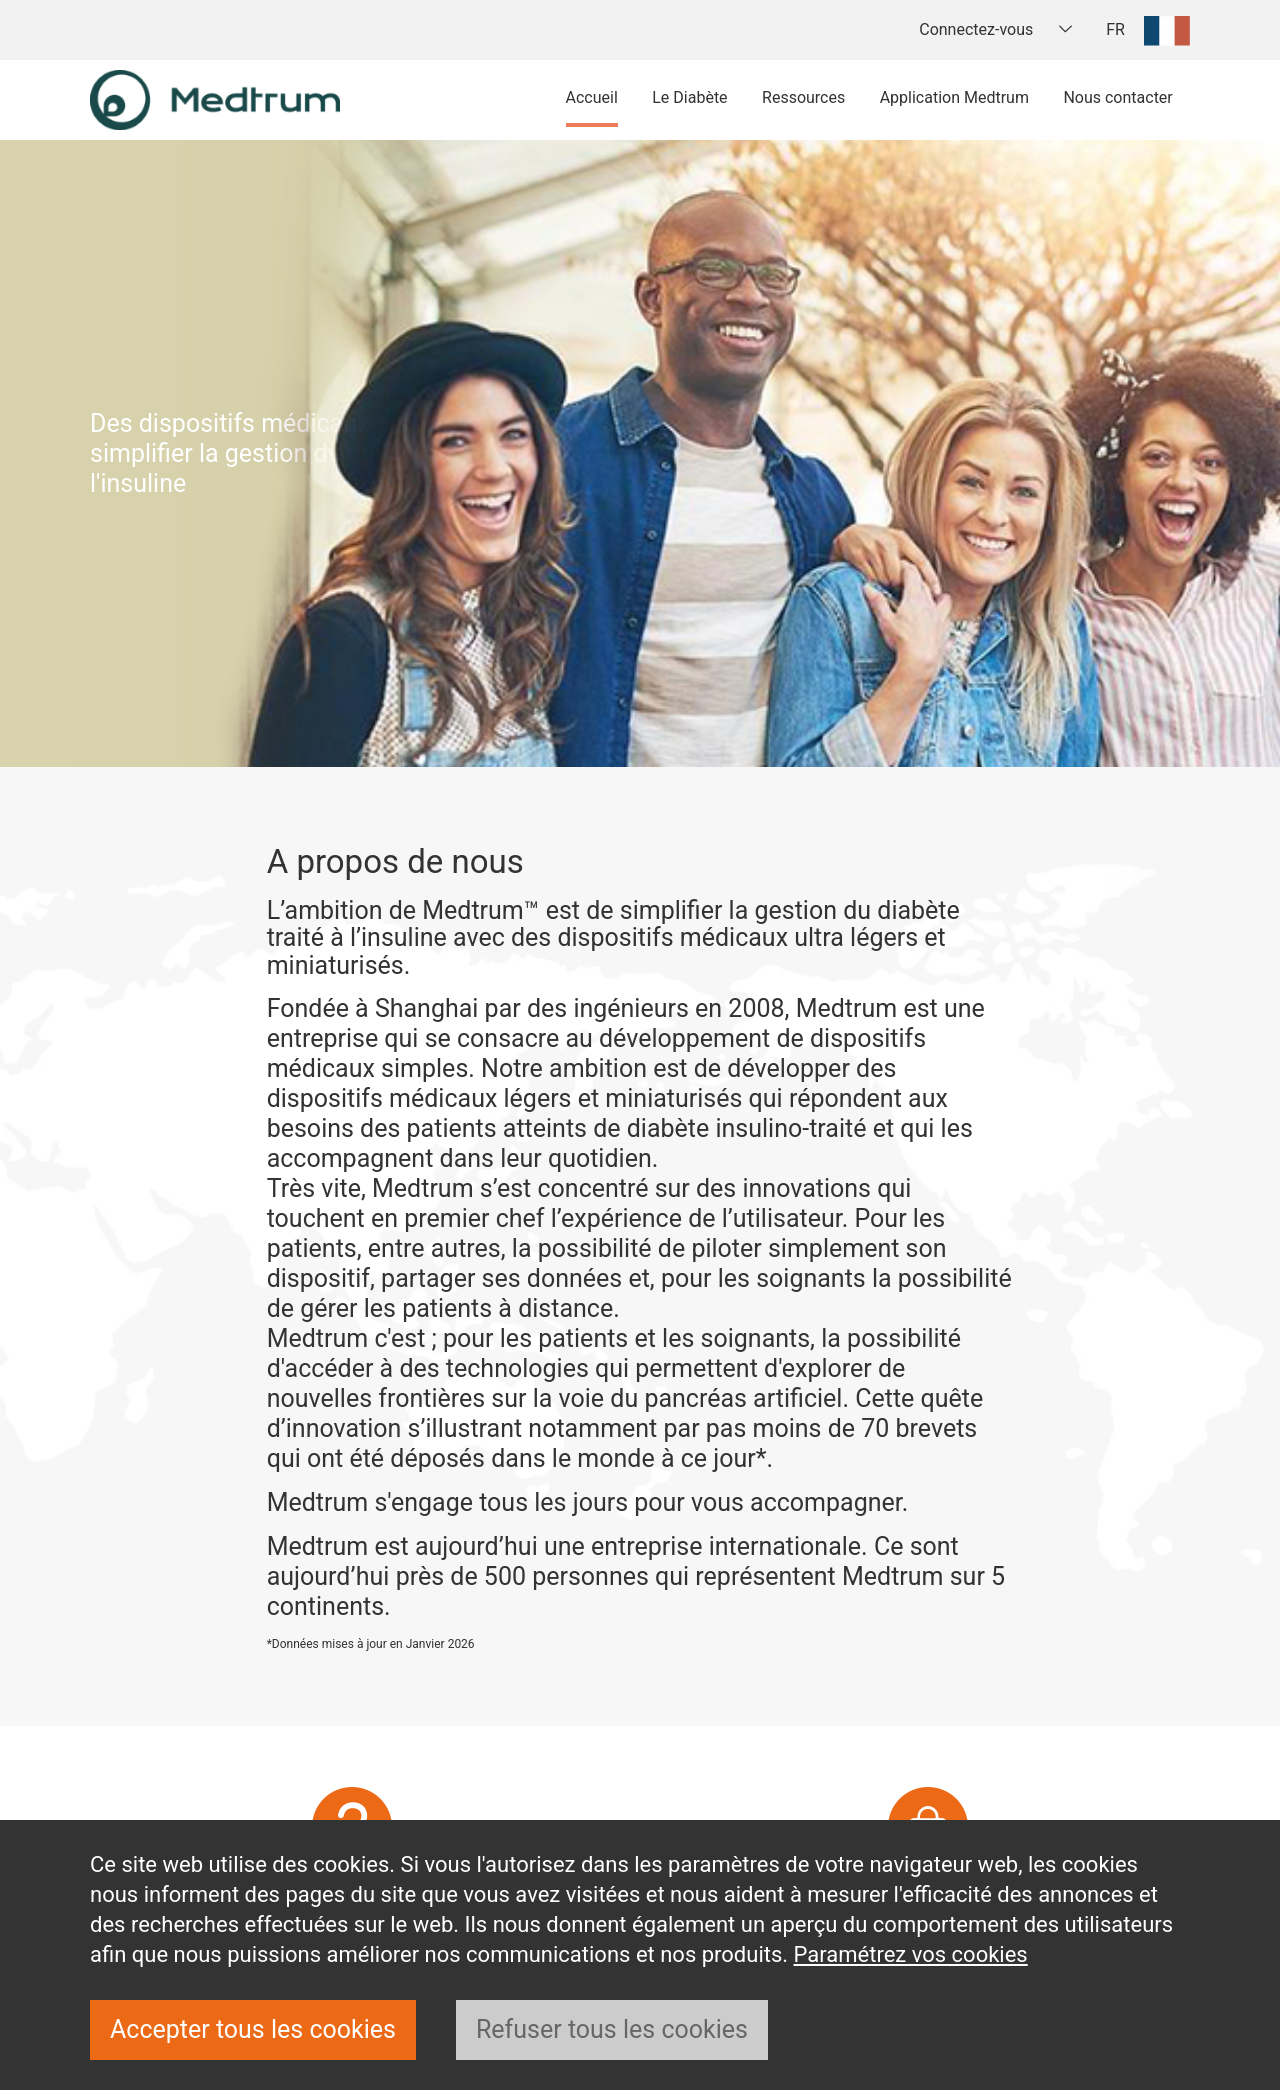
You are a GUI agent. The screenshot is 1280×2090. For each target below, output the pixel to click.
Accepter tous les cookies (253, 2029)
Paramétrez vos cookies (911, 1954)
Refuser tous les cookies (612, 2029)
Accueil (592, 97)
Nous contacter (1117, 97)
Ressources (803, 97)
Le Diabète (689, 97)
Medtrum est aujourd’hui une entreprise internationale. (567, 1546)
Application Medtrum (954, 97)
